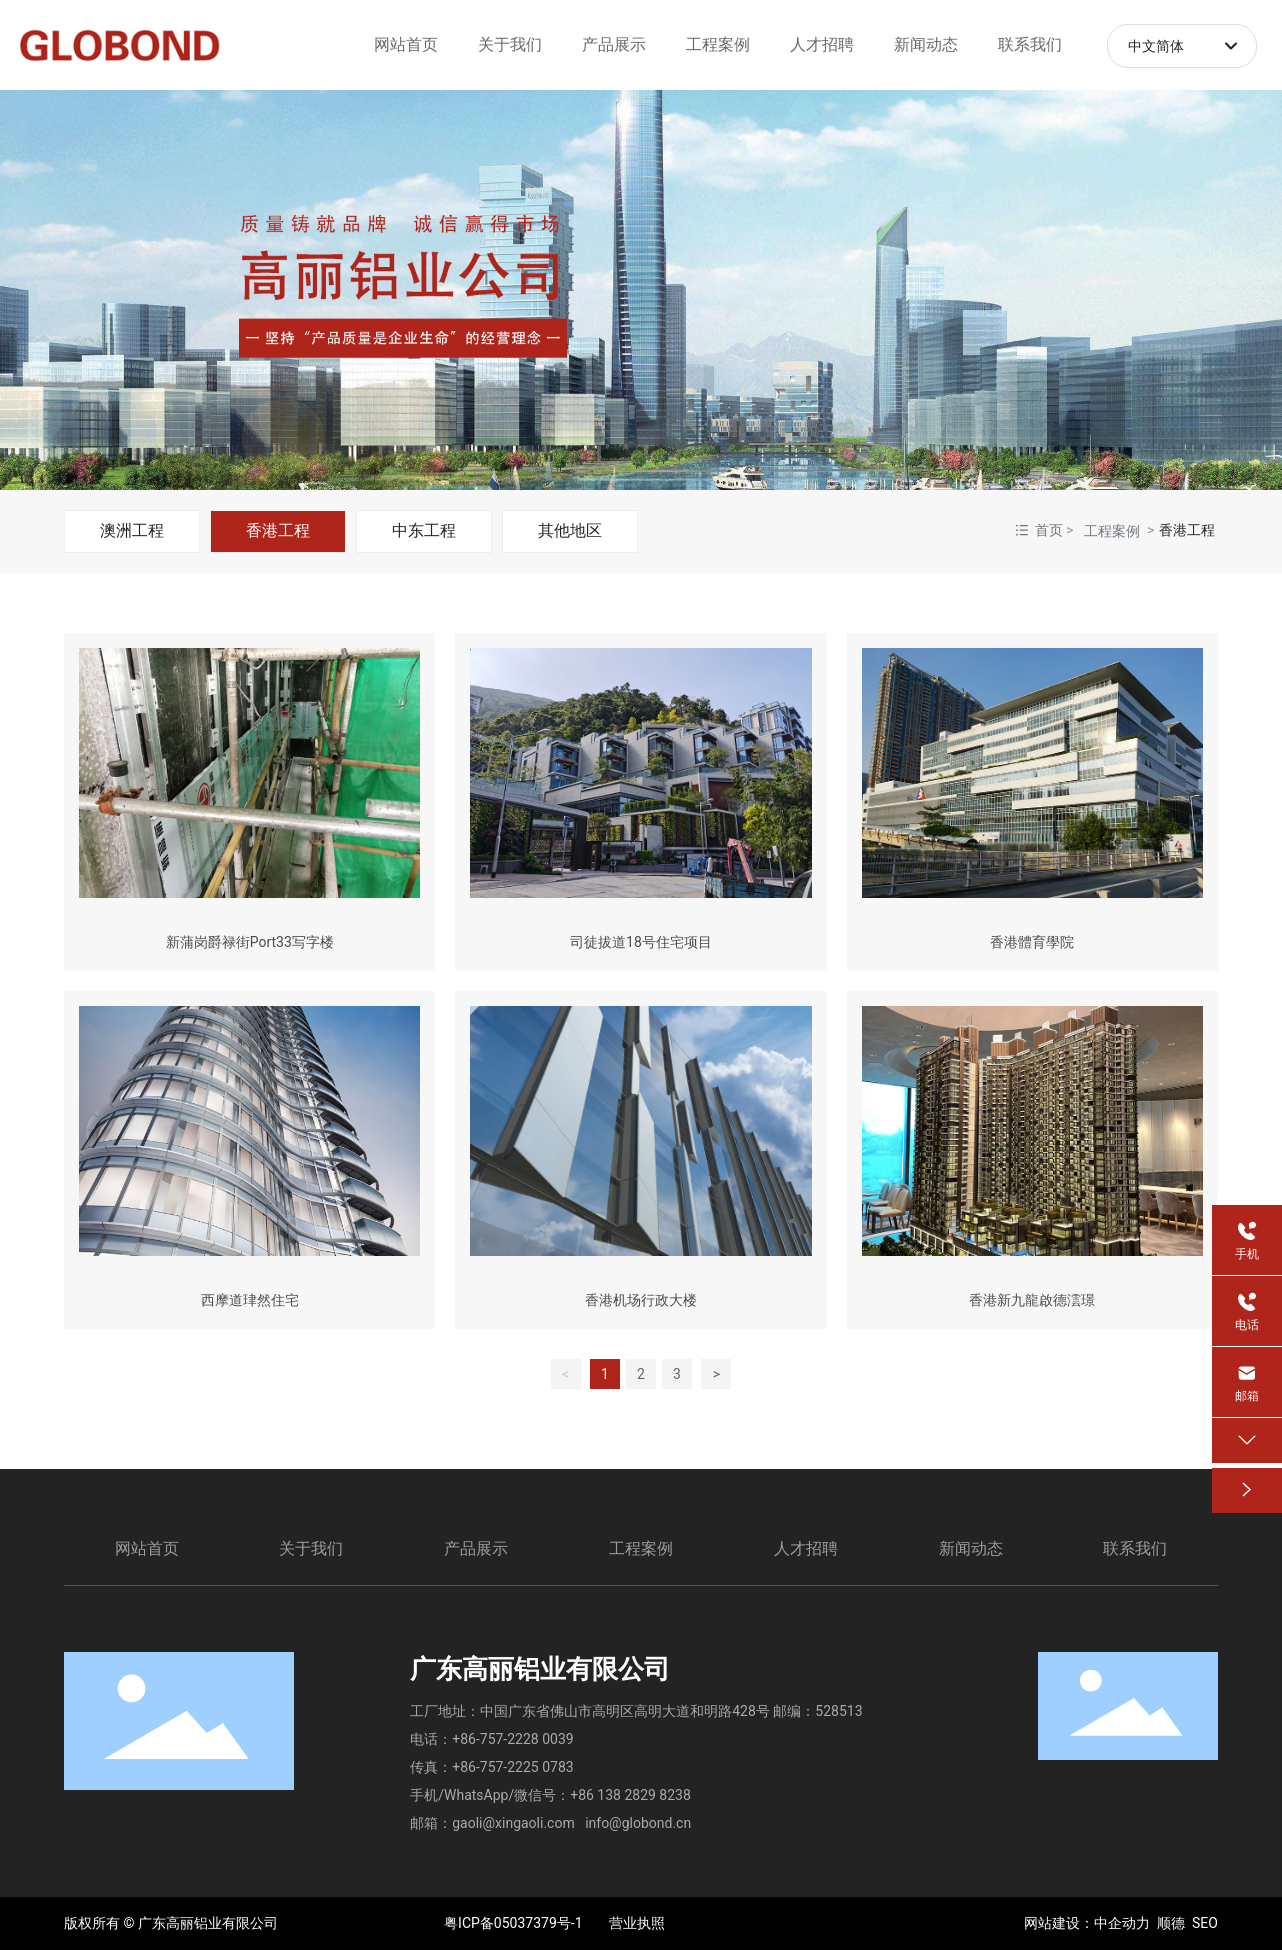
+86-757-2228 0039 (512, 1739)
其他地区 (570, 530)
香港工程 (278, 530)
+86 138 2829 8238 (630, 1795)
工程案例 (1112, 531)
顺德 (1171, 1923)
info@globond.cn (638, 1823)
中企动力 (1122, 1923)
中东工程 (424, 530)
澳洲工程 (132, 530)
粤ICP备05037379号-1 (513, 1923)
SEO (1205, 1923)
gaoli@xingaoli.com (513, 1823)
